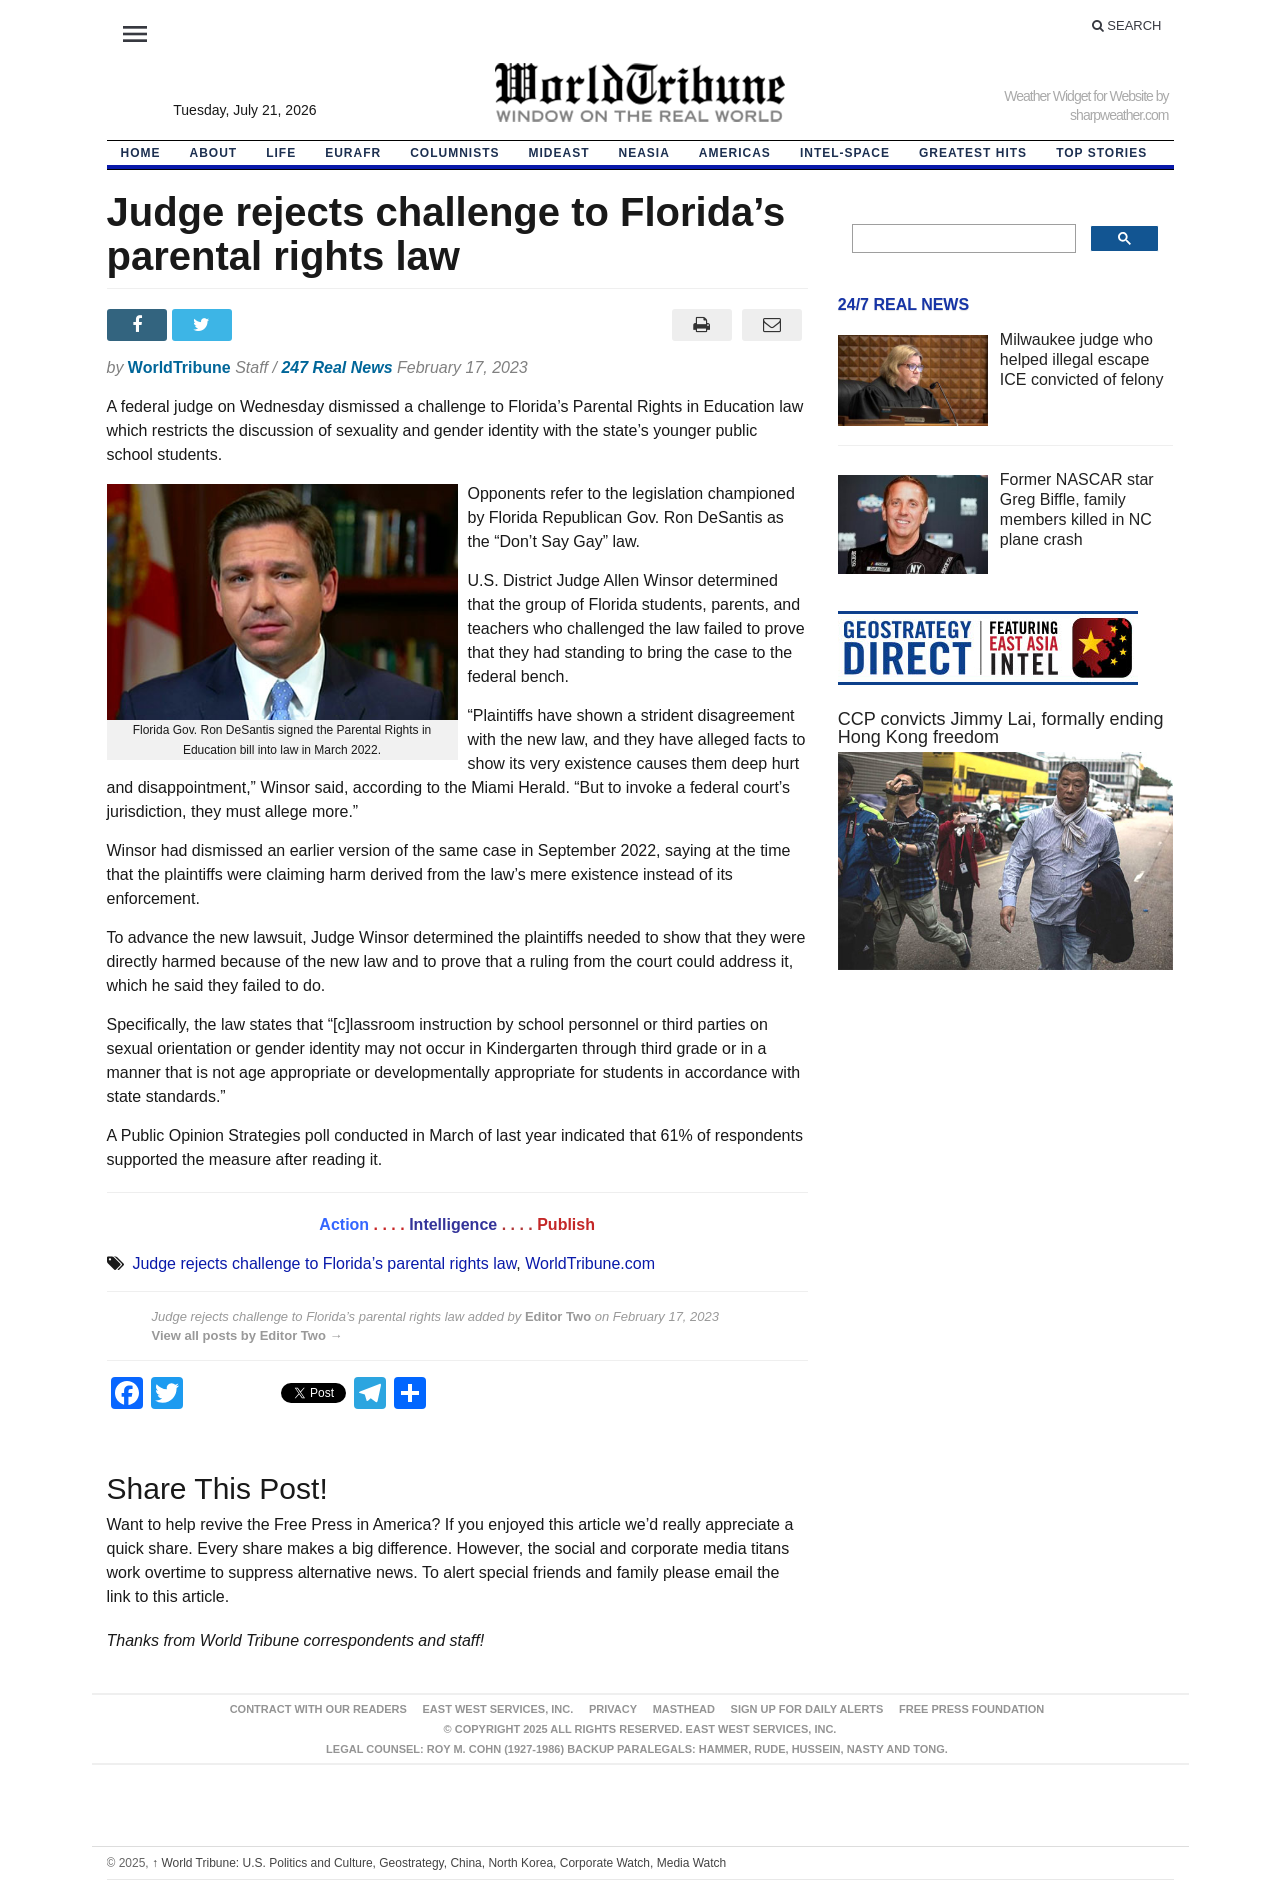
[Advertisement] (1006, 1175)
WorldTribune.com (590, 1263)
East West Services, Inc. (498, 1709)
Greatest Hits (973, 153)
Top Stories (1101, 153)
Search (1127, 25)
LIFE (281, 153)
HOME (141, 153)
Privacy (613, 1709)
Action (344, 1224)
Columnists (454, 153)
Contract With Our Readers (318, 1709)
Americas (735, 153)
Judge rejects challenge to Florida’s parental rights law (324, 1263)
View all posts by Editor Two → (247, 1335)
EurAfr (353, 153)
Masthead (684, 1709)
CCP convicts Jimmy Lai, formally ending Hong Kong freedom (1001, 728)
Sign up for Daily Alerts (807, 1709)
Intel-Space (845, 153)
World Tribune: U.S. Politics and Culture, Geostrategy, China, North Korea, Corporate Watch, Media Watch (439, 1863)
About (214, 153)
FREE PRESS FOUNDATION (971, 1709)
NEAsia (644, 153)
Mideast (559, 153)
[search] (962, 239)
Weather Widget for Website (1078, 96)
